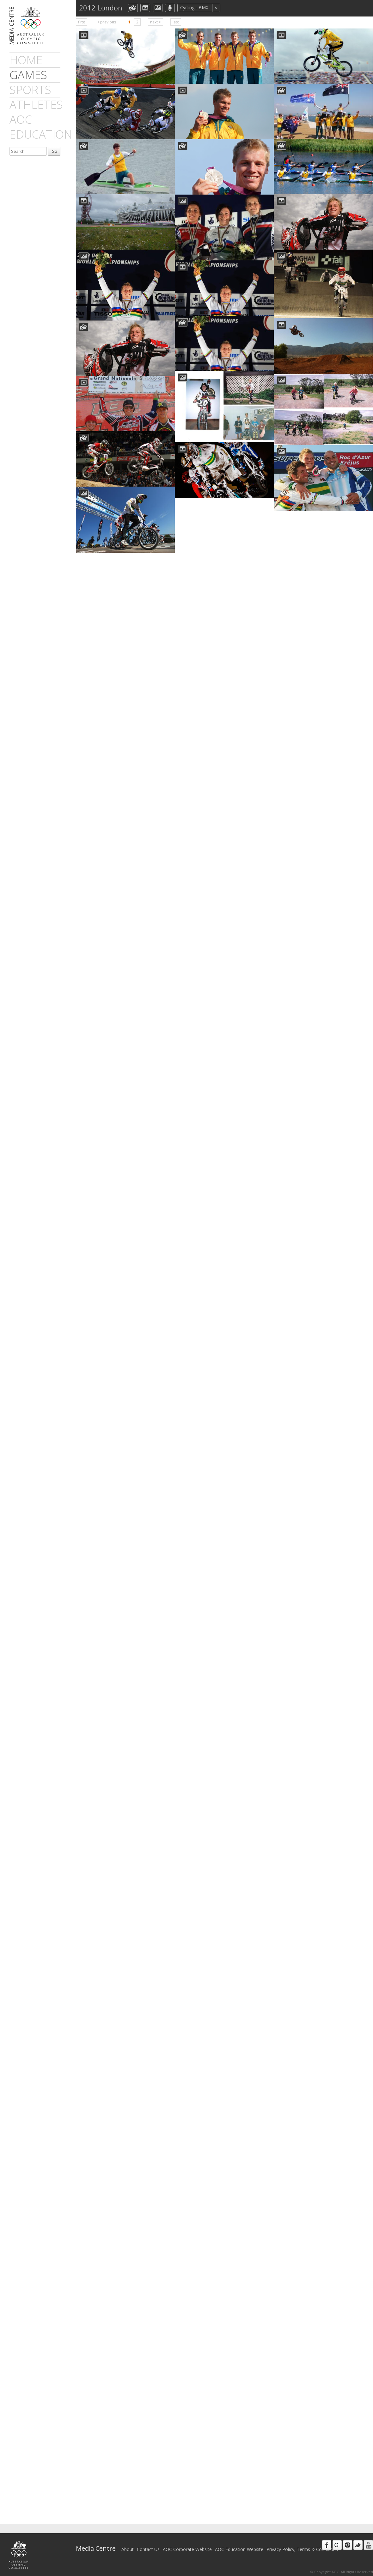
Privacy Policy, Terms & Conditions (302, 2549)
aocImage (157, 8)
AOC (20, 119)
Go (54, 151)
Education (40, 134)
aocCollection (133, 8)
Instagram (347, 2545)
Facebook (326, 2545)
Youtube (368, 2545)
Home (25, 60)
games (28, 75)
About (127, 2549)
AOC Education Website (239, 2549)
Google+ (337, 2545)
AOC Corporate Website (187, 2549)
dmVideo (145, 8)
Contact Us (148, 2549)
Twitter (358, 2545)
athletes (36, 104)
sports (30, 89)
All (229, 8)
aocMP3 (170, 8)
